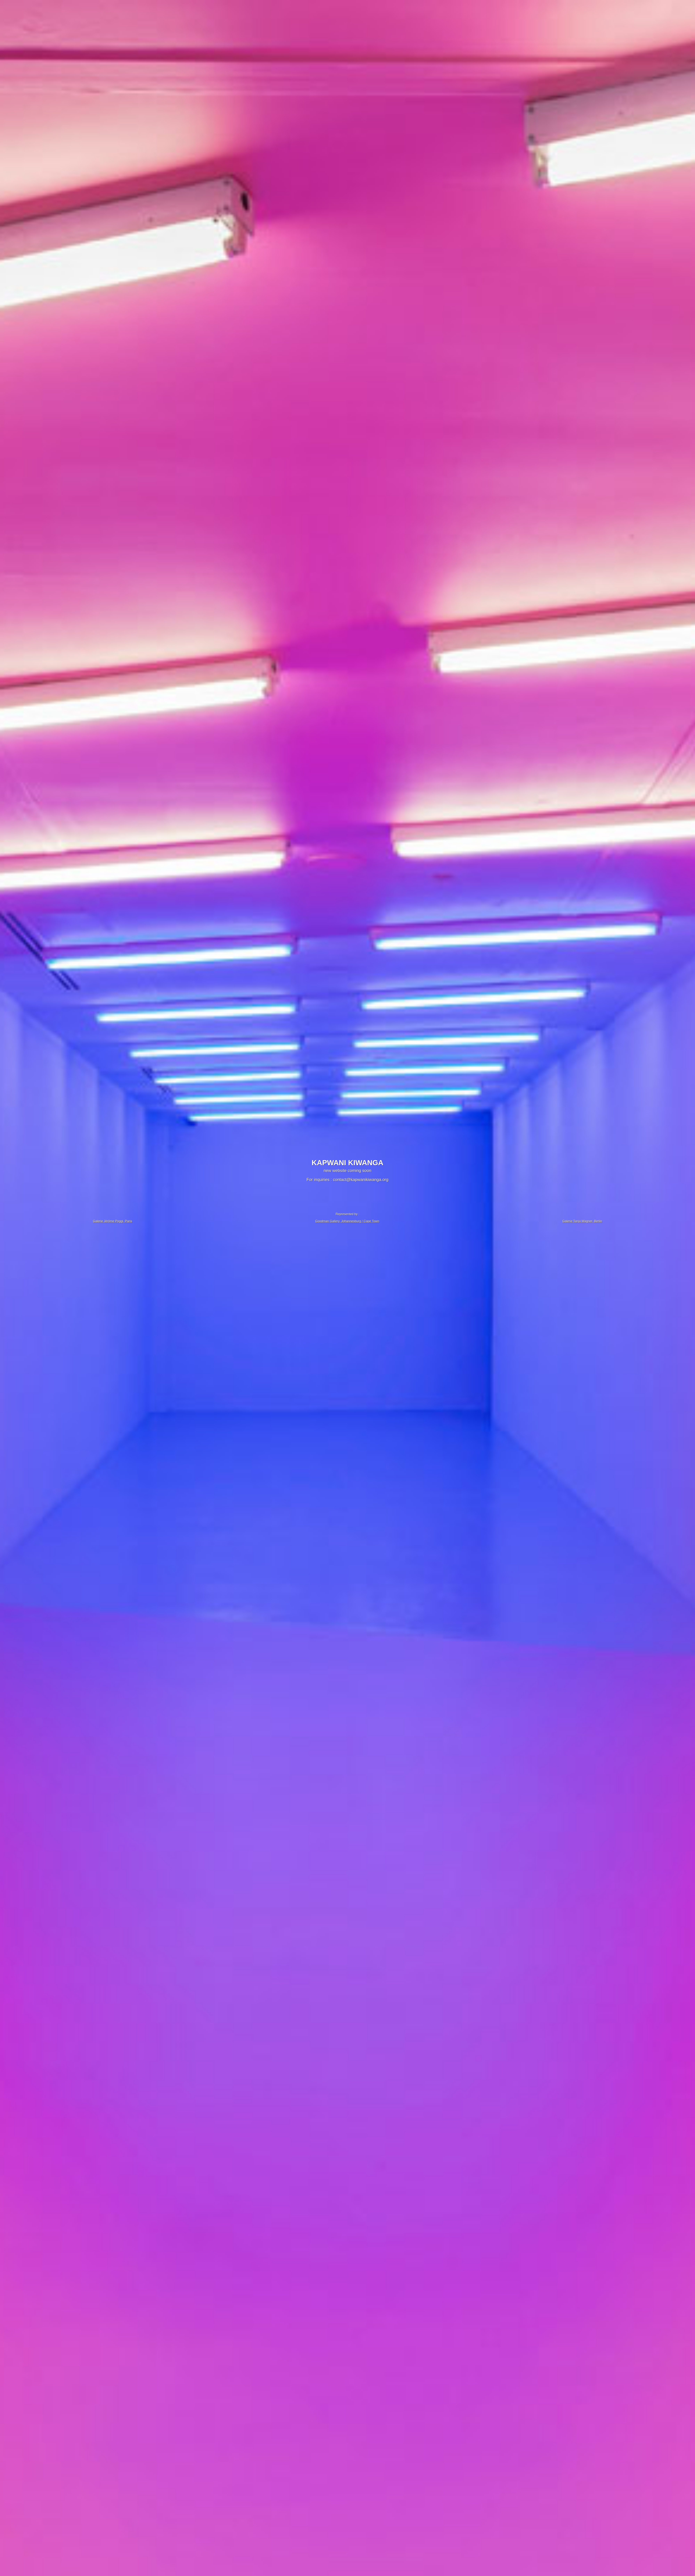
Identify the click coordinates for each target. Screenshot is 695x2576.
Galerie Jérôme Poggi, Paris (112, 1221)
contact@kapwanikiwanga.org (360, 1179)
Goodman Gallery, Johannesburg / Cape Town (347, 1221)
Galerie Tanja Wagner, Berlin (582, 1221)
